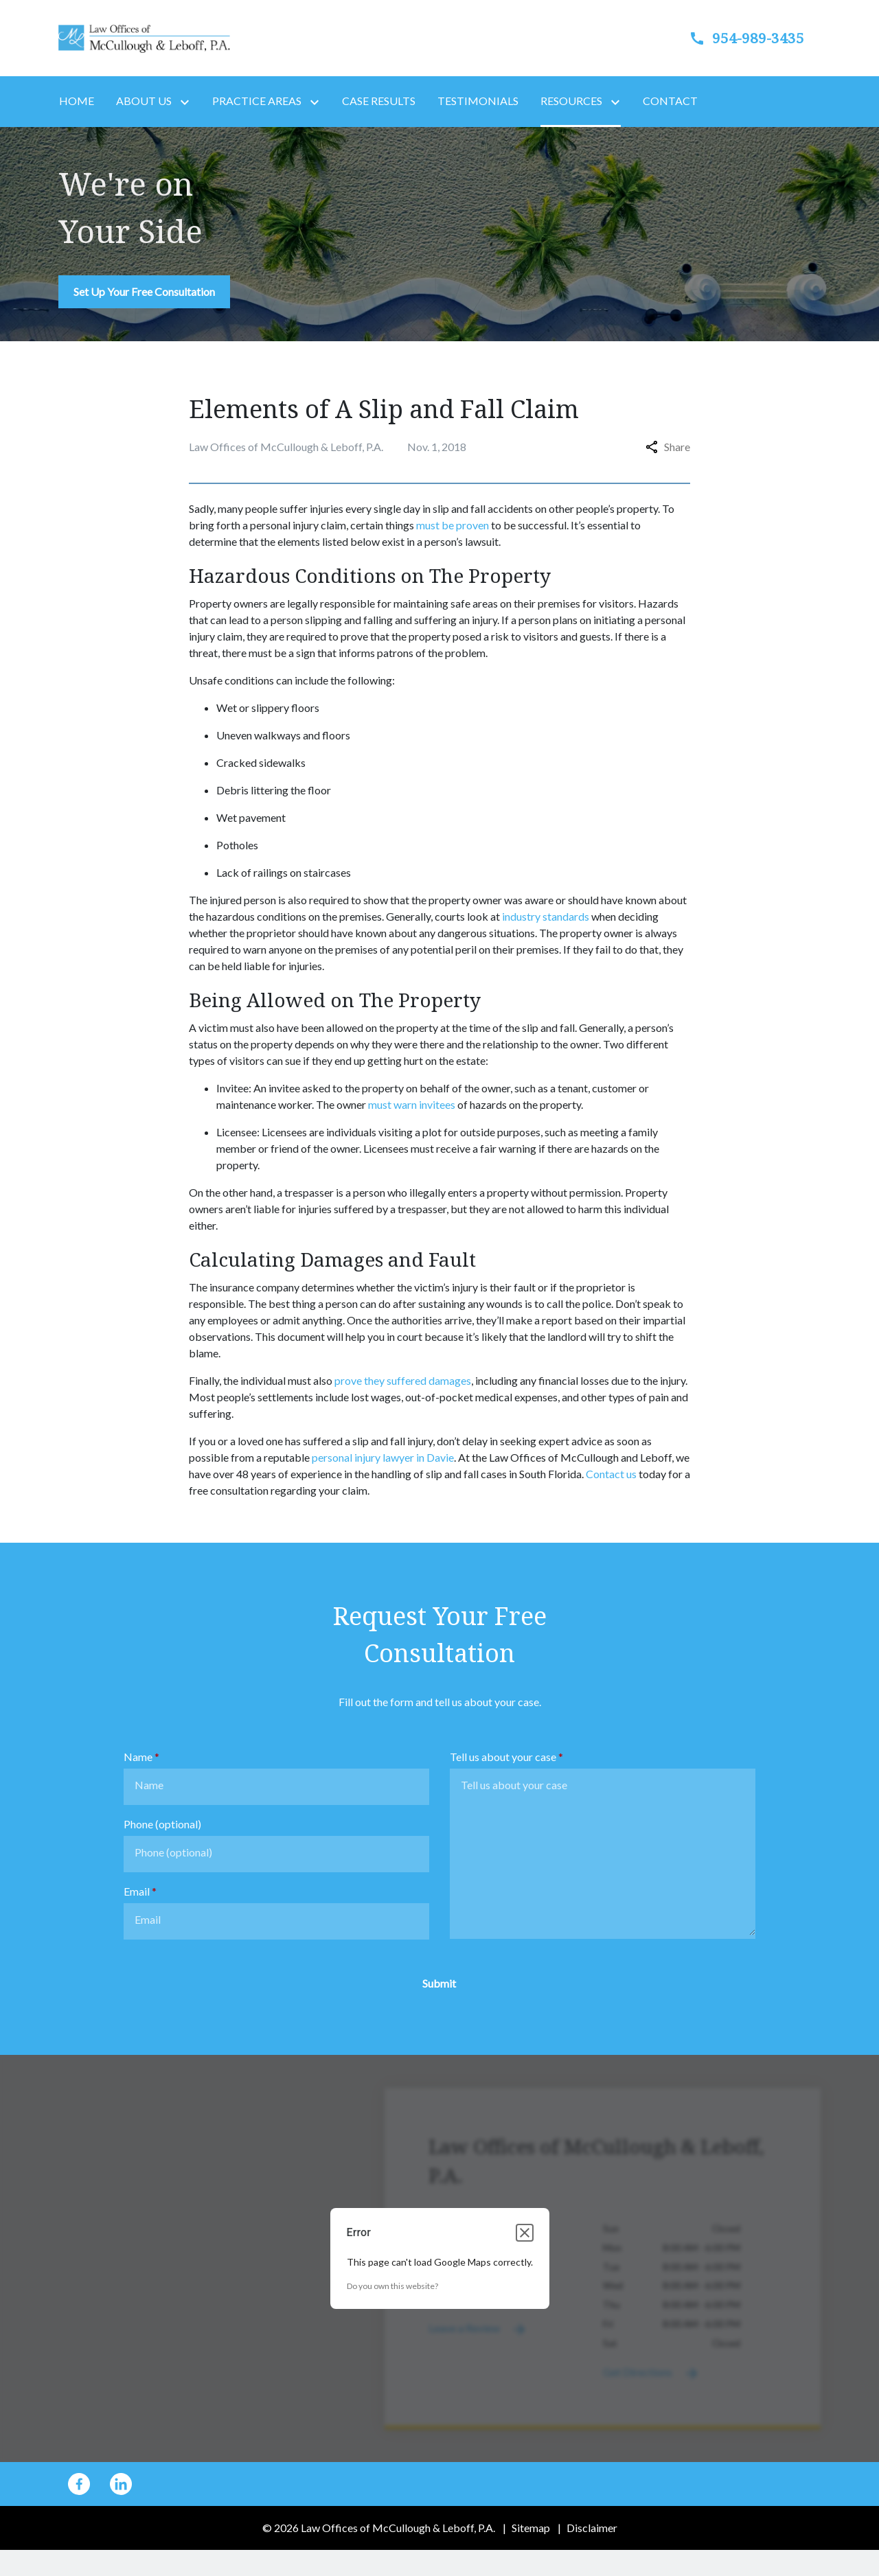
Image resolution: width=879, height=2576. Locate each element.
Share (668, 446)
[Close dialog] (524, 2232)
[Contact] (670, 101)
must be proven (452, 524)
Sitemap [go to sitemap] (531, 2527)
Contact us (611, 1473)
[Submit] (439, 1983)
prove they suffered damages (402, 1380)
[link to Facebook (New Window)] (79, 2484)
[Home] (76, 101)
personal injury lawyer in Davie (383, 1457)
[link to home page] (144, 36)
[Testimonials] (477, 101)
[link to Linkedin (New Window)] (121, 2484)
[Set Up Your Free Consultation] (144, 291)
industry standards (545, 916)
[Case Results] (378, 101)
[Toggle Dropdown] (187, 102)
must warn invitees (411, 1104)
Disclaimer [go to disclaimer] (592, 2527)
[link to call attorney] (735, 38)
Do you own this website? (392, 2286)
